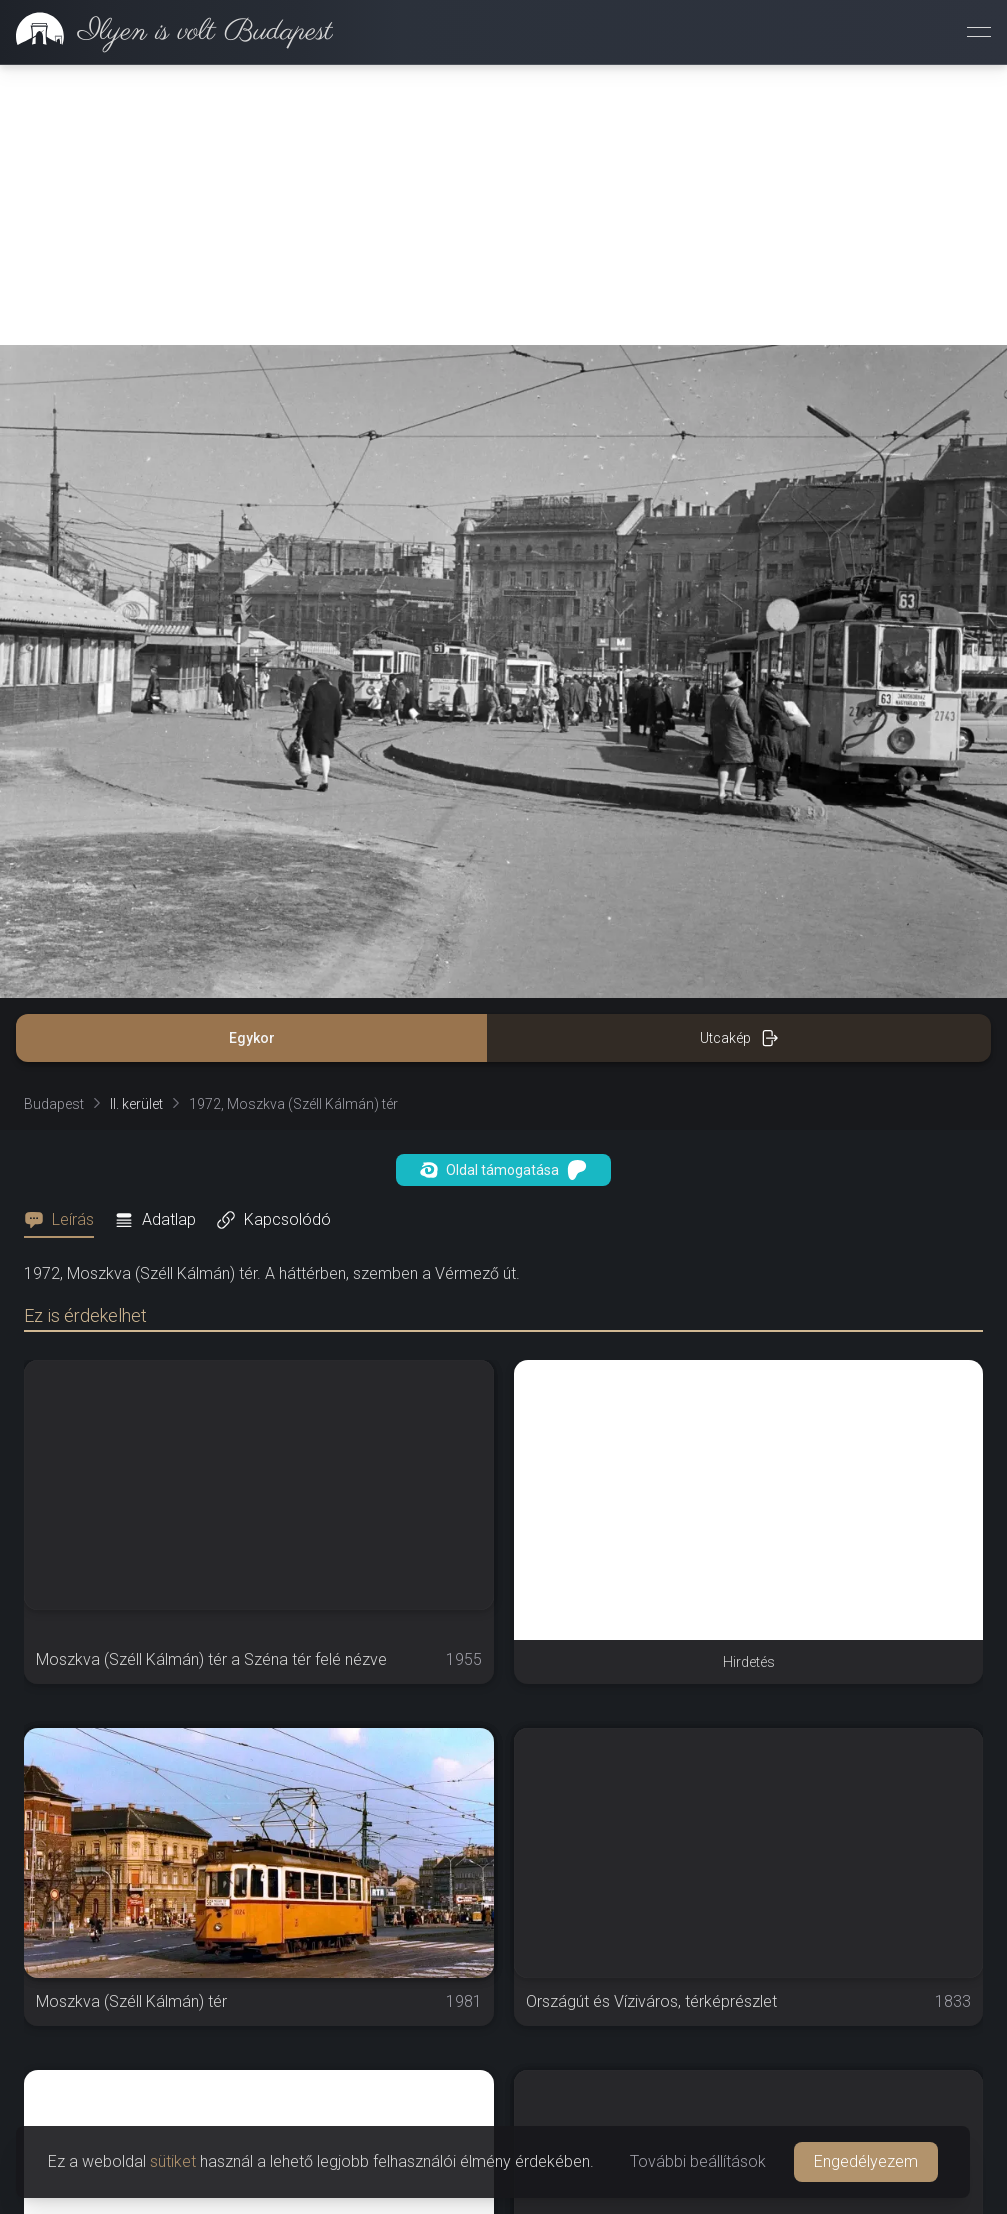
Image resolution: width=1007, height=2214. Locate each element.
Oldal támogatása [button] (503, 1170)
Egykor (252, 1038)
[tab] (65, 1220)
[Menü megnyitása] (979, 32)
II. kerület (136, 1104)
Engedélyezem (866, 2161)
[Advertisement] (503, 205)
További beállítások (698, 2161)
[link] (166, 32)
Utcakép (739, 1038)
